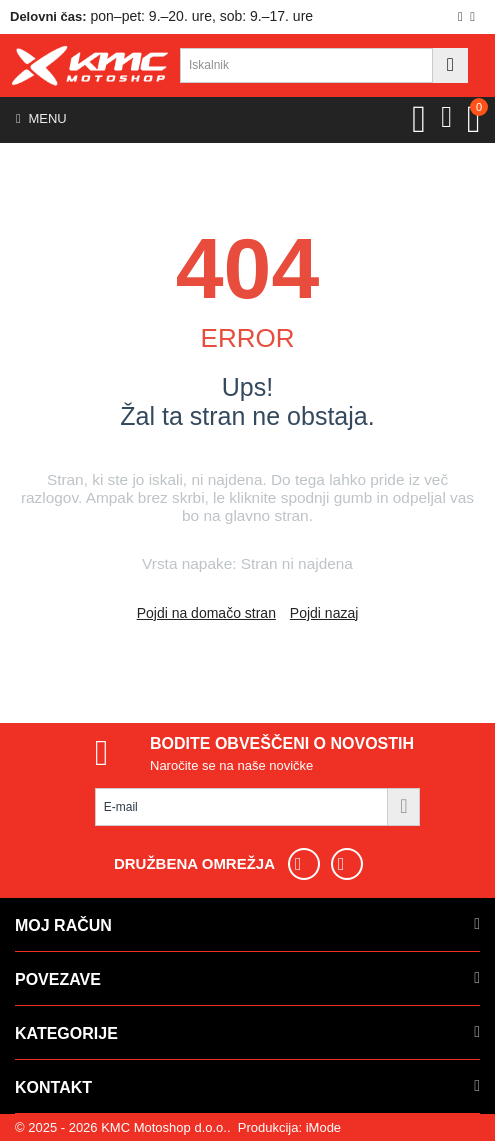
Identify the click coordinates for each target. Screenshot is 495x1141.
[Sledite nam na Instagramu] (354, 864)
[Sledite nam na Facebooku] (311, 864)
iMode (323, 1127)
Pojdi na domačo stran (206, 613)
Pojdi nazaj (324, 613)
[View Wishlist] (419, 119)
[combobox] (306, 65)
